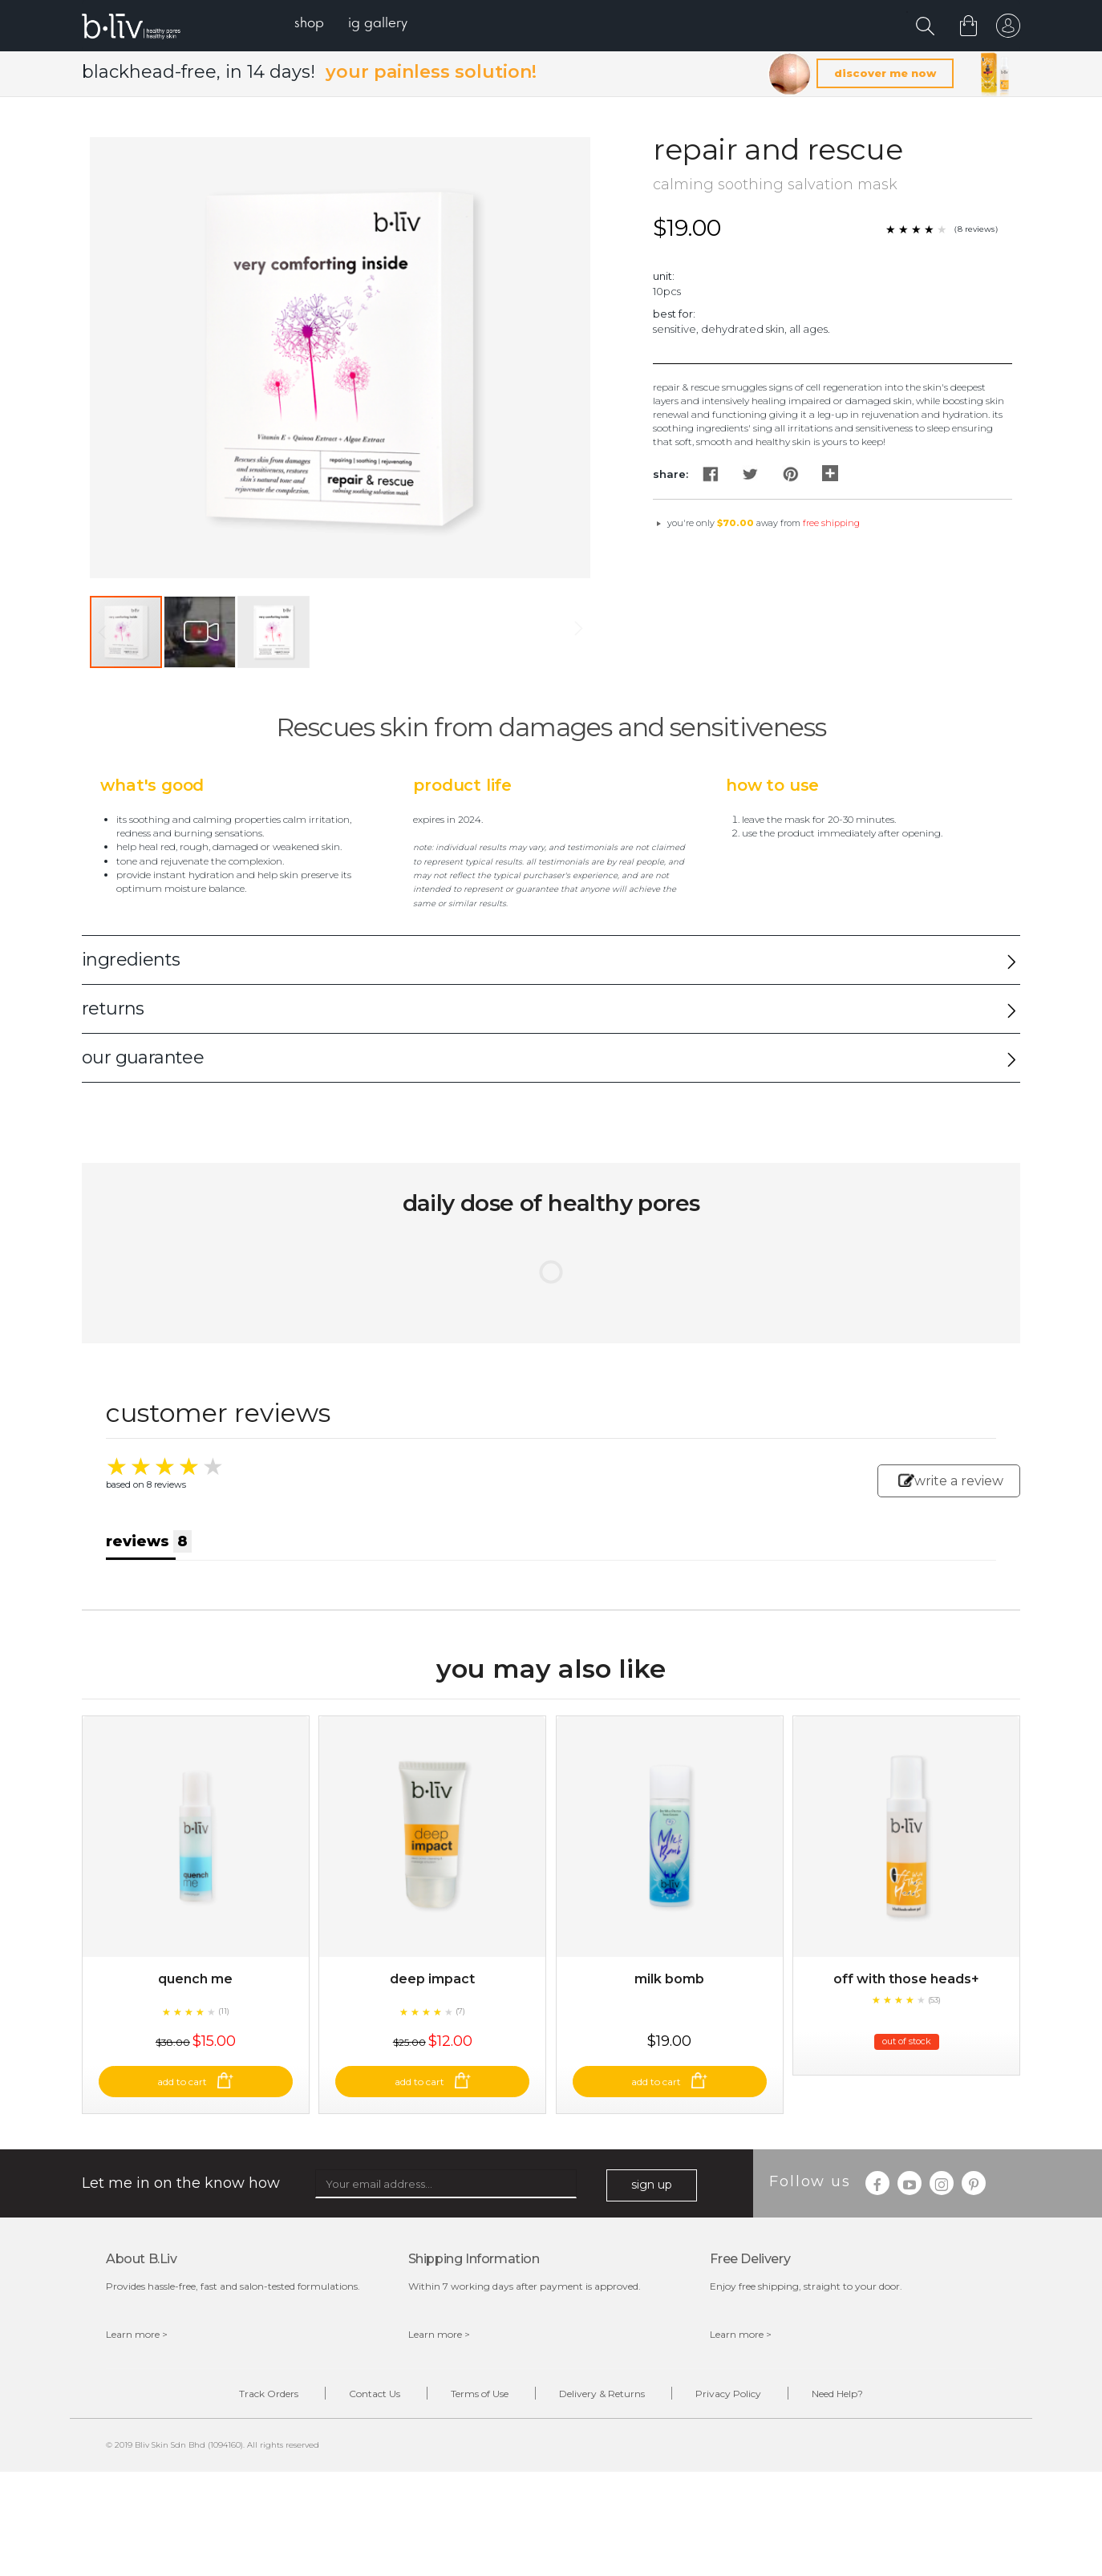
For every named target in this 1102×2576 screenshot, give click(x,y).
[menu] (350, 24)
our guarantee (143, 1057)
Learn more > (137, 2334)
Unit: (664, 275)
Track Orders (268, 2394)
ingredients (131, 959)
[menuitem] (309, 24)
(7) (460, 2011)
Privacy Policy (728, 2394)
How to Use (772, 785)
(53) (934, 2000)
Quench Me (195, 1979)
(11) (223, 2011)
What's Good (152, 785)
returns (113, 1008)
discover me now (885, 73)
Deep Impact (432, 1979)
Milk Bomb (669, 1979)
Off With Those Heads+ (906, 1979)
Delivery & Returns (602, 2394)
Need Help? (837, 2394)
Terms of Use (479, 2394)
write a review (950, 1480)
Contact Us (374, 2394)
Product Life (462, 785)
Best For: (674, 313)
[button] (200, 632)
